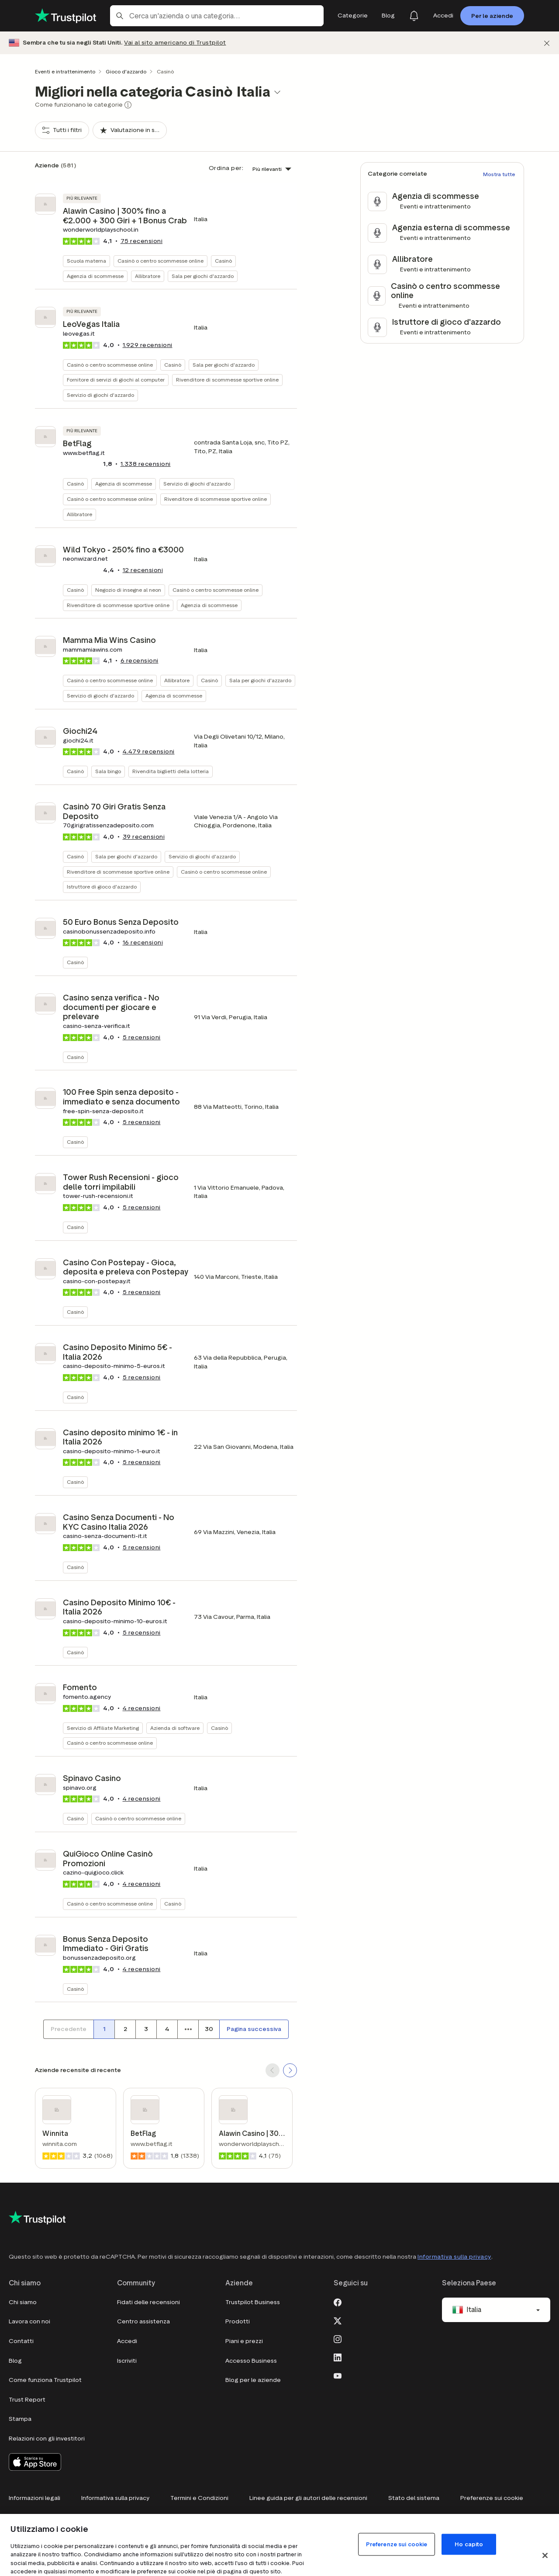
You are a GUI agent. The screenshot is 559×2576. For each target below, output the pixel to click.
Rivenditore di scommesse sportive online (227, 379)
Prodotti (237, 2321)
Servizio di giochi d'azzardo (100, 395)
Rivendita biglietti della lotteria (170, 771)
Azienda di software (175, 1728)
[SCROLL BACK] (273, 2070)
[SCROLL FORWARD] (290, 2070)
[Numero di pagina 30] (208, 2029)
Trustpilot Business (252, 2302)
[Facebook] (338, 2301)
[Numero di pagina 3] (145, 2029)
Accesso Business (251, 2360)
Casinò (223, 260)
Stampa (20, 2419)
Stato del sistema (413, 2498)
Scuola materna (86, 260)
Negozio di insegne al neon (128, 590)
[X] (338, 2320)
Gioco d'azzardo (126, 71)
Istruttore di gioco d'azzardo (102, 886)
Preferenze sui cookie (491, 2498)
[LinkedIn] (338, 2357)
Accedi (127, 2341)
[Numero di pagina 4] (166, 2029)
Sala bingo (108, 771)
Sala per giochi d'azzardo (203, 276)
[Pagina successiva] (254, 2029)
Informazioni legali (34, 2498)
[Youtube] (338, 2375)
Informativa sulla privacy (454, 2256)
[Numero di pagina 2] (124, 2029)
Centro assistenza (143, 2321)
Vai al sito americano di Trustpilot (175, 42)
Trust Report (27, 2399)
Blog (15, 2360)
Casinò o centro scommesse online (160, 260)
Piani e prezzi (244, 2341)
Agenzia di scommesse (95, 276)
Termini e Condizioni (199, 2498)
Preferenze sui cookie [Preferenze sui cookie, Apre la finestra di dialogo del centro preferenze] (397, 2544)
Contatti (21, 2341)
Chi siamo (23, 2302)
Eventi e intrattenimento (65, 71)
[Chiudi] (546, 43)
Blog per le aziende (253, 2380)
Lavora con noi (29, 2321)
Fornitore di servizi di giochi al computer (116, 379)
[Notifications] (414, 15)
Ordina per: (226, 168)
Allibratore (147, 276)
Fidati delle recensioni (148, 2302)
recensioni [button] (142, 241)
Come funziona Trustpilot (45, 2380)
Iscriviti (127, 2360)
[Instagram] (338, 2338)
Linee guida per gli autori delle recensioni (308, 2498)
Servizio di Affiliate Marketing (103, 1728)
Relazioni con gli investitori (47, 2438)
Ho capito (469, 2544)
